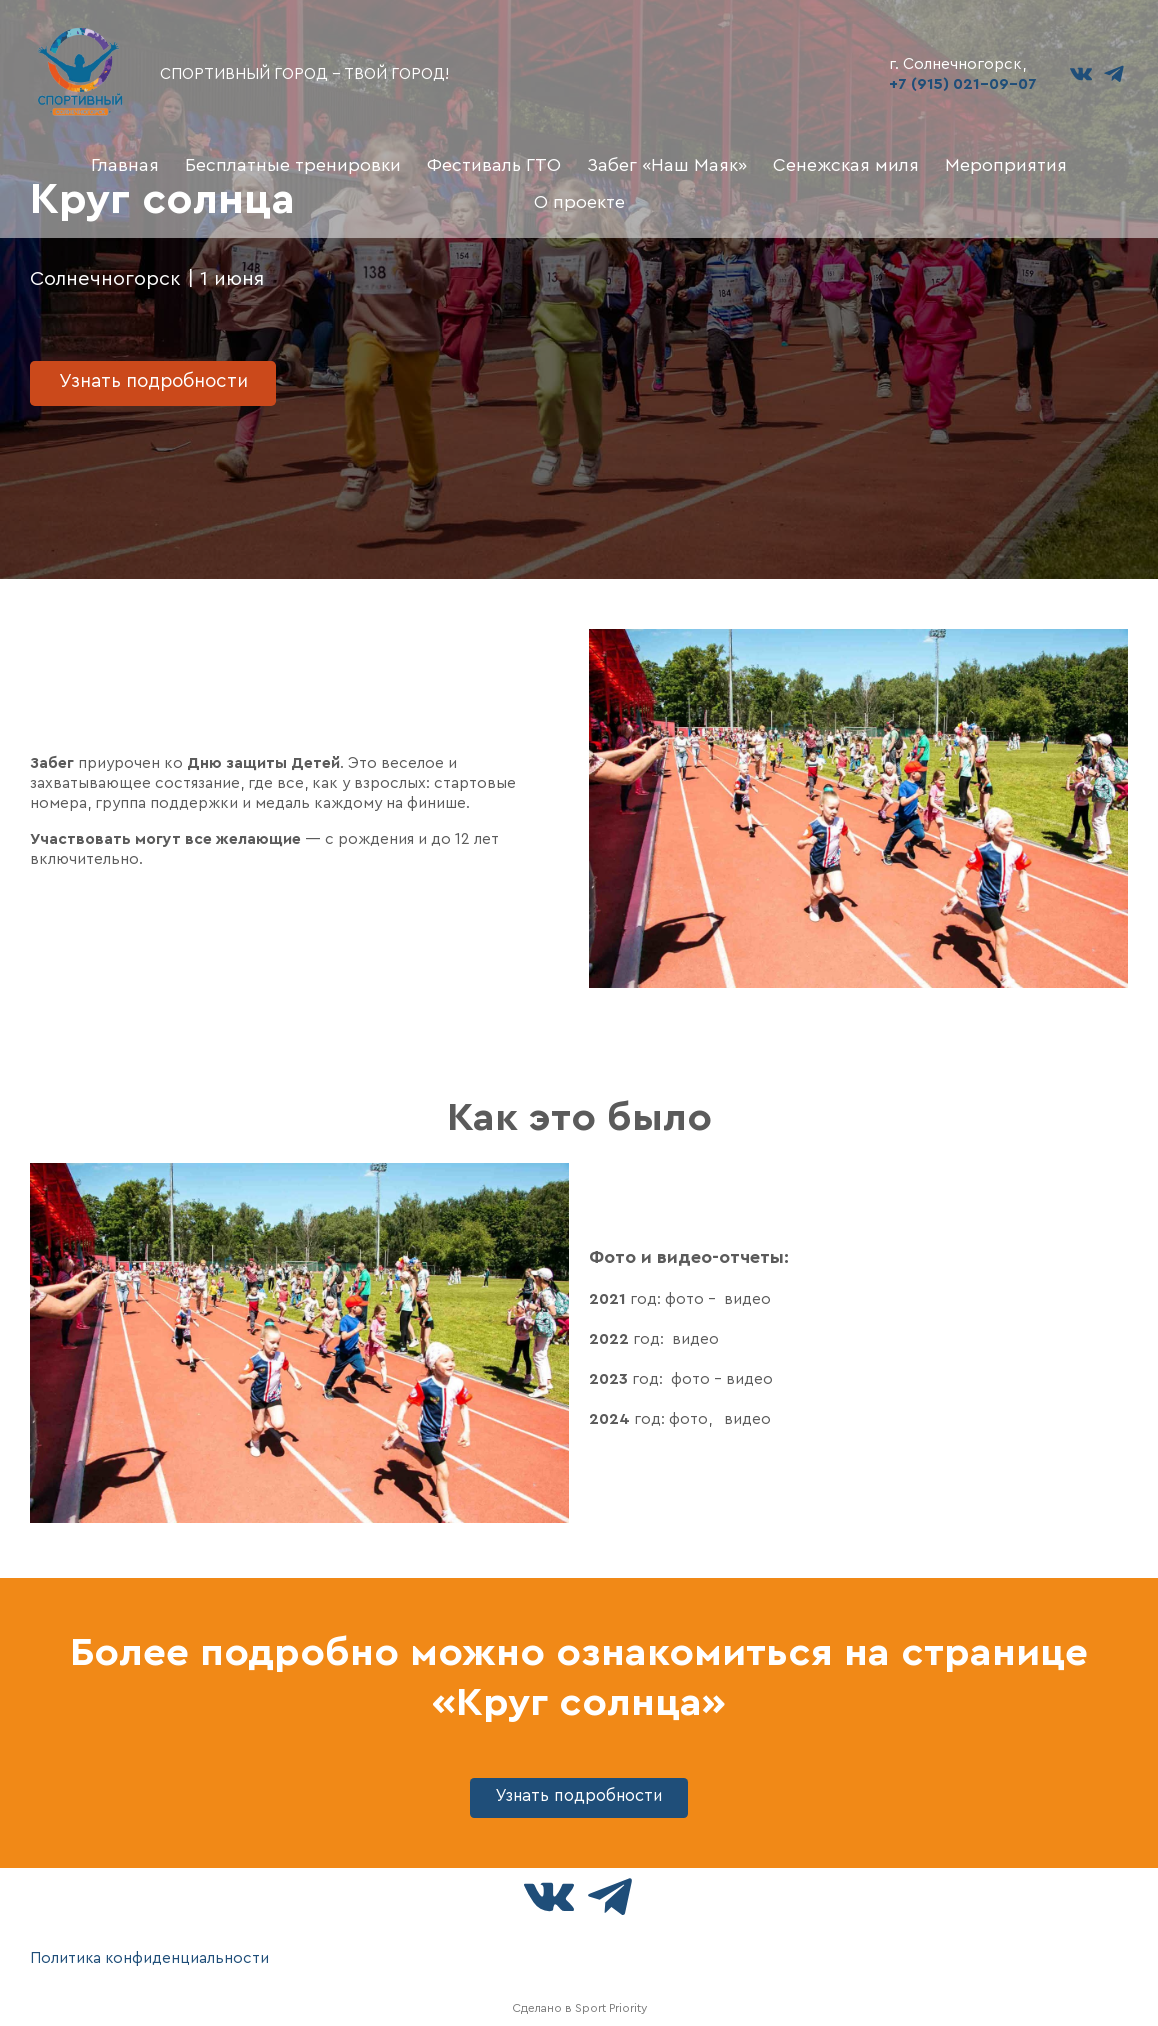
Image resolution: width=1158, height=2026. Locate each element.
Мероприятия (1006, 165)
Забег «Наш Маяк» (667, 165)
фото (688, 1419)
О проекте (579, 202)
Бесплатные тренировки (293, 165)
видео (695, 1339)
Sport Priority (611, 2008)
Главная (125, 165)
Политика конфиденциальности (150, 1958)
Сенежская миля (846, 165)
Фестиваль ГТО (494, 165)
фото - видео (718, 1299)
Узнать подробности (160, 380)
